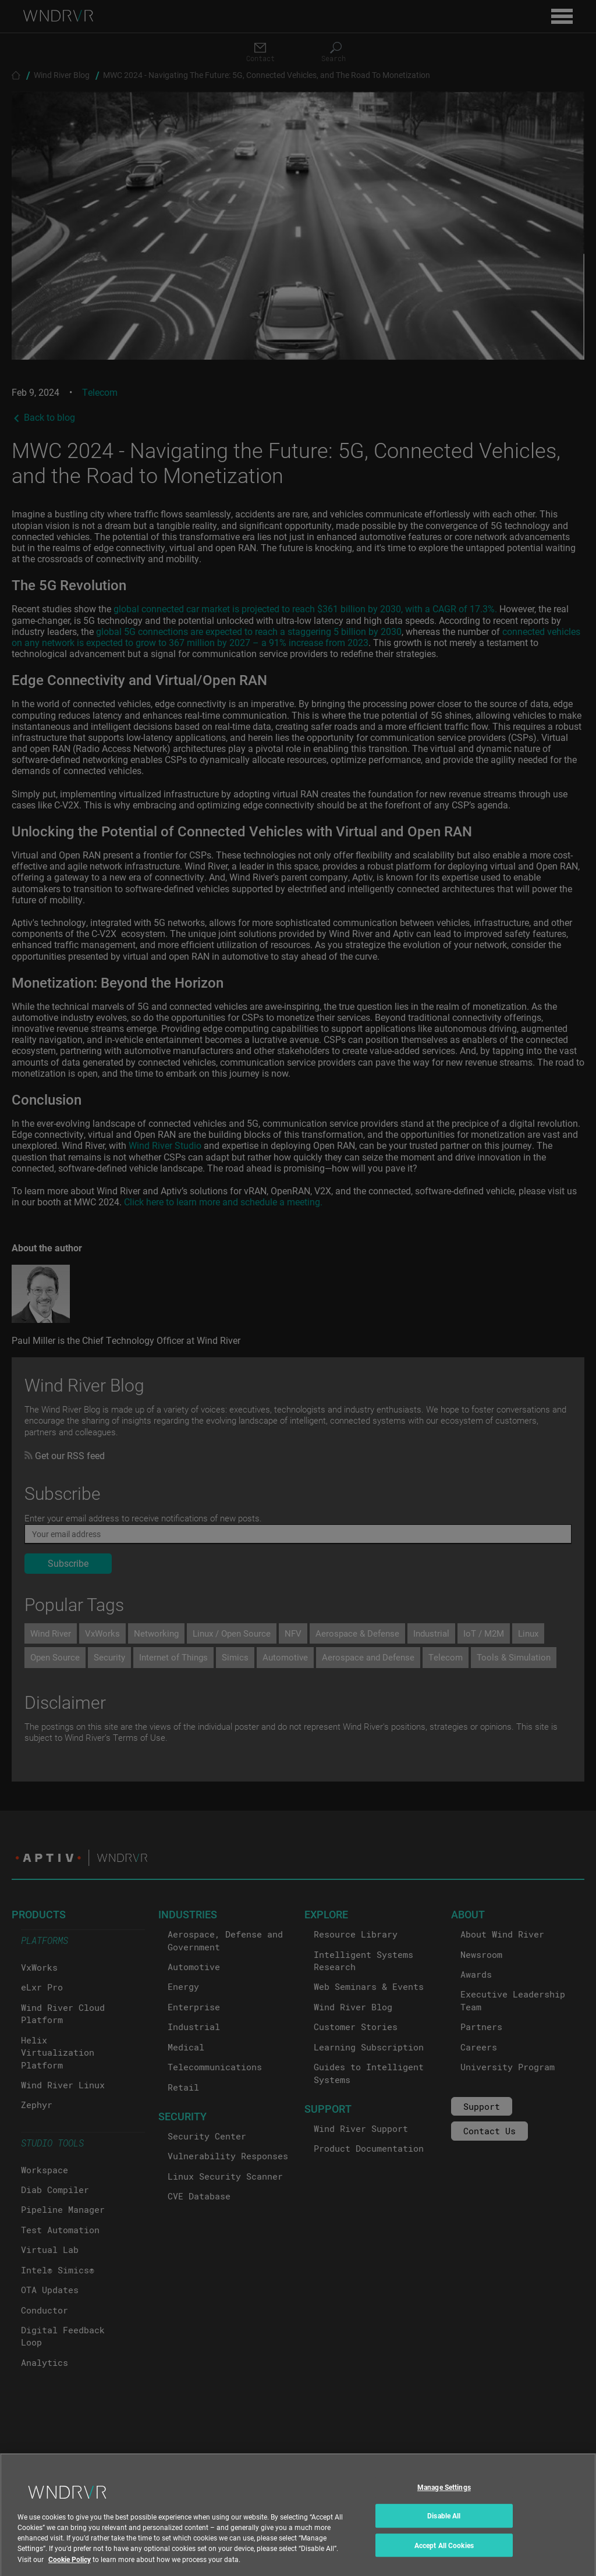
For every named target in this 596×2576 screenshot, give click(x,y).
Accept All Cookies (444, 2552)
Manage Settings (444, 2494)
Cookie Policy (69, 2567)
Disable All (443, 2523)
